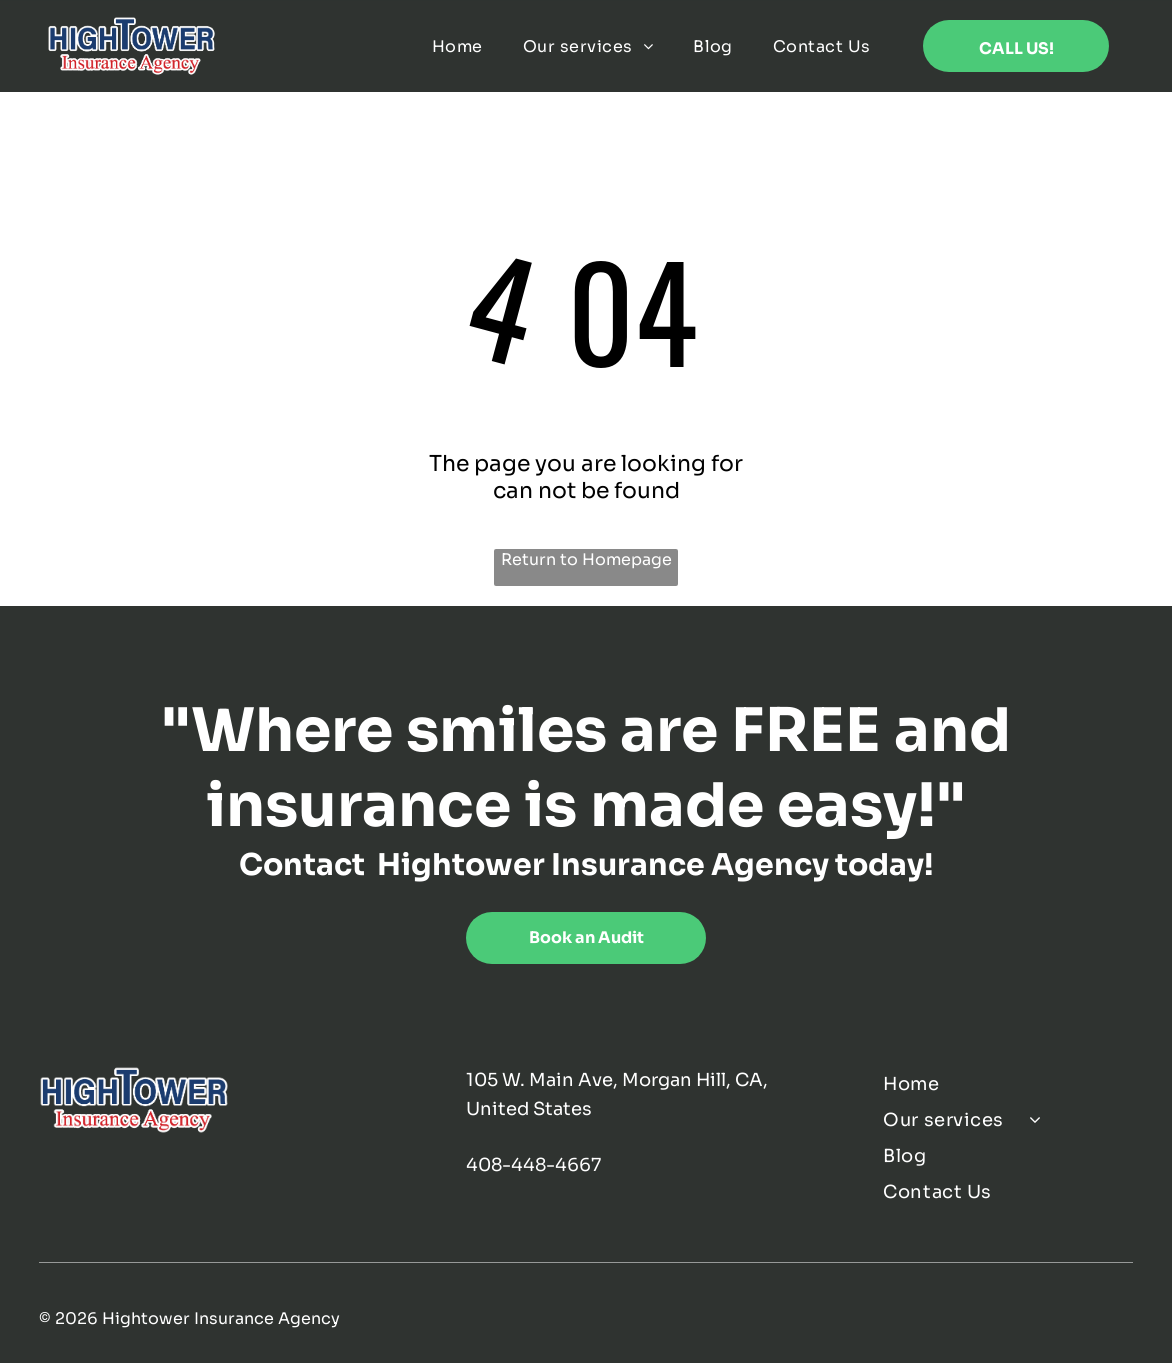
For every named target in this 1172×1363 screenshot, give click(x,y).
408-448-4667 (533, 1165)
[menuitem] (457, 46)
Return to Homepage (586, 559)
